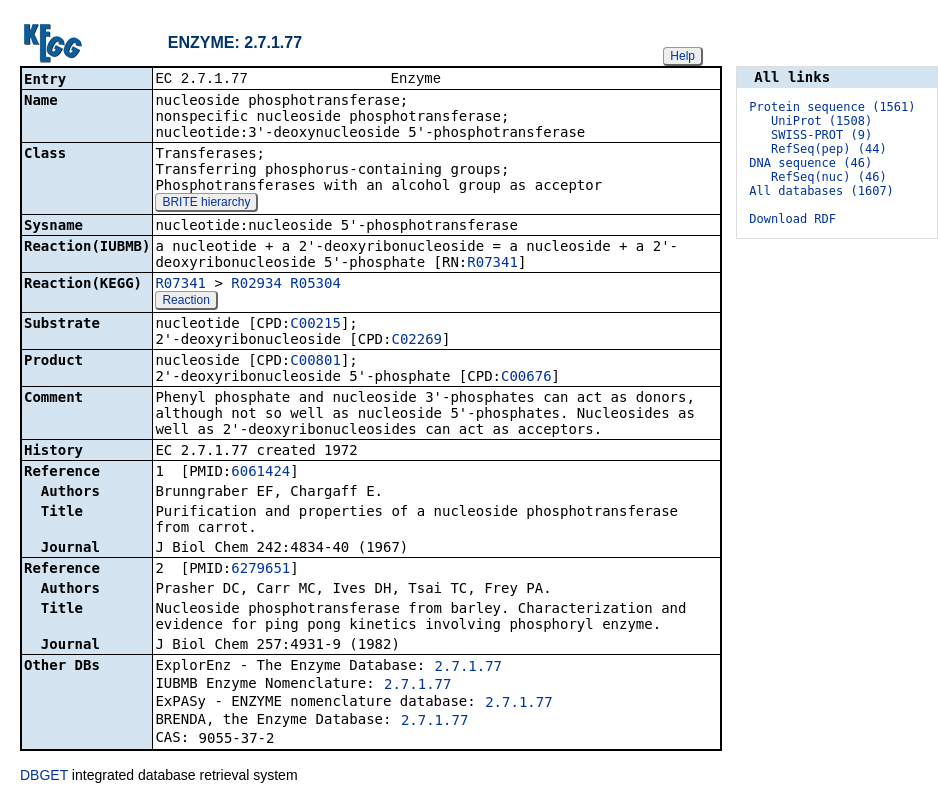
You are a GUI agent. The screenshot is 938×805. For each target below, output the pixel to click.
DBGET (44, 777)
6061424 (260, 473)
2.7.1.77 (468, 668)
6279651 (260, 570)
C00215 (315, 325)
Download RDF (792, 219)
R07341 (492, 264)
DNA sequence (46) (810, 163)
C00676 (526, 378)
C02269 (416, 341)
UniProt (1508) (821, 121)
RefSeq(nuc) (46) (829, 177)
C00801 (315, 362)
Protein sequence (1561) (832, 107)
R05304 (315, 285)
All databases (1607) (821, 191)
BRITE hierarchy (206, 204)
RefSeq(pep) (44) (829, 149)
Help (682, 56)
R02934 (256, 285)
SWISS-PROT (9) (821, 135)
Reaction (185, 302)
